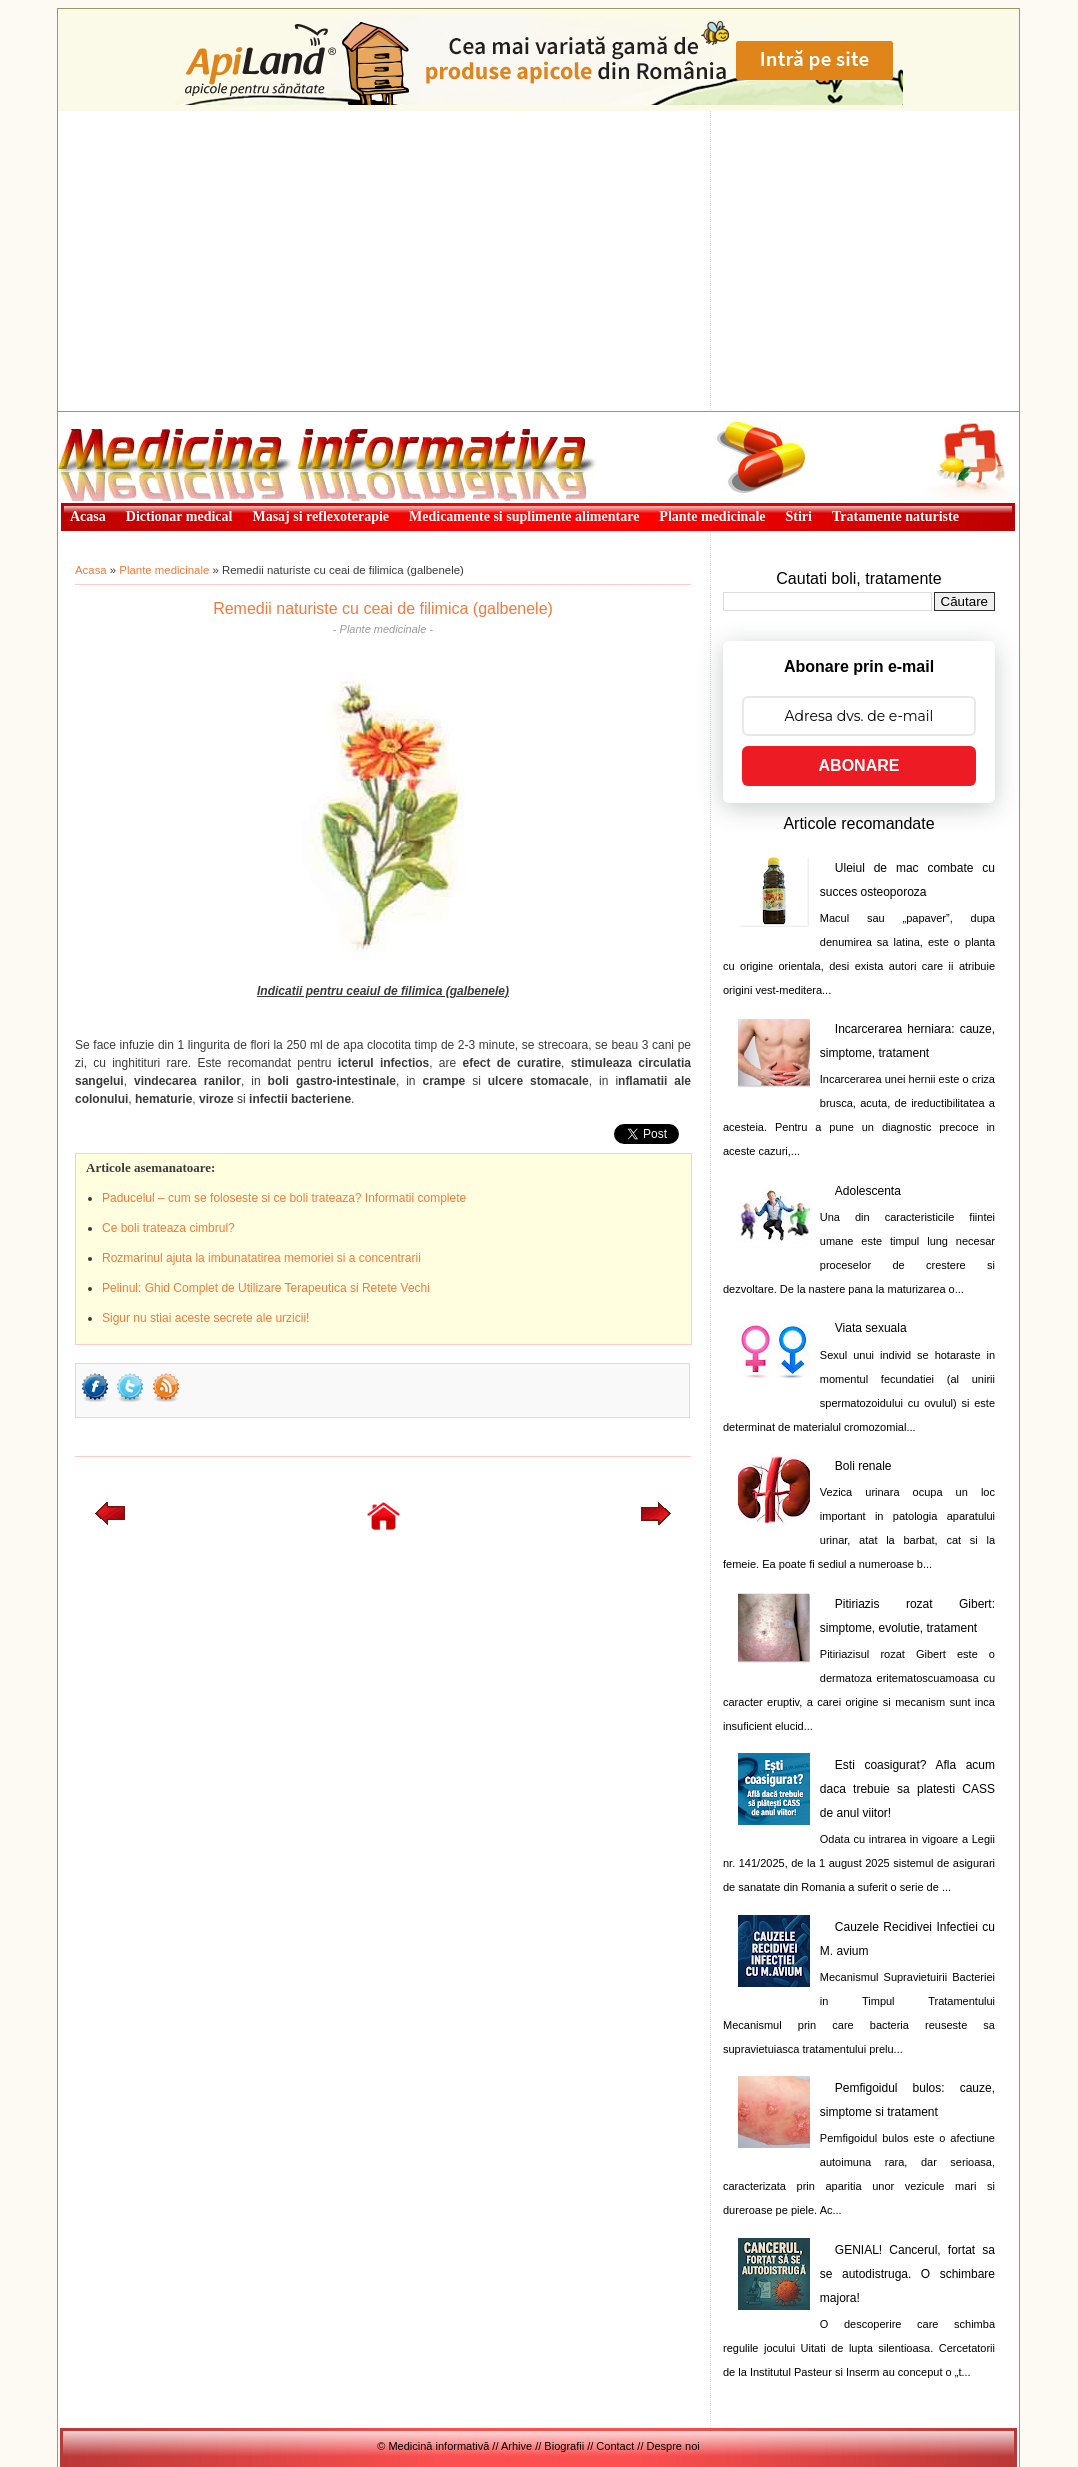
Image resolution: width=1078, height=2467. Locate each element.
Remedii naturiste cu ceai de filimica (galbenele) (383, 608)
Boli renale (863, 1466)
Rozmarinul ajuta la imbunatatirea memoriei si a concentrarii (261, 1258)
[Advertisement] (538, 261)
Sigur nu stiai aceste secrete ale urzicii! (205, 1318)
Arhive (516, 2446)
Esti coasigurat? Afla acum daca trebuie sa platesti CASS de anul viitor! (907, 1789)
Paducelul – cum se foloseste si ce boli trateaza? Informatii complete (284, 1198)
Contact (615, 2446)
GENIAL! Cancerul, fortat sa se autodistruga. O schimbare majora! (907, 2274)
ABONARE (859, 765)
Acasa (91, 570)
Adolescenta (868, 1191)
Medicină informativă (111, 418)
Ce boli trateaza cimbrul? (168, 1228)
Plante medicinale (164, 570)
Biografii (564, 2446)
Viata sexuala (871, 1328)
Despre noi (673, 2446)
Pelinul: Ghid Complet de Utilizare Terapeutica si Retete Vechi (266, 1288)
